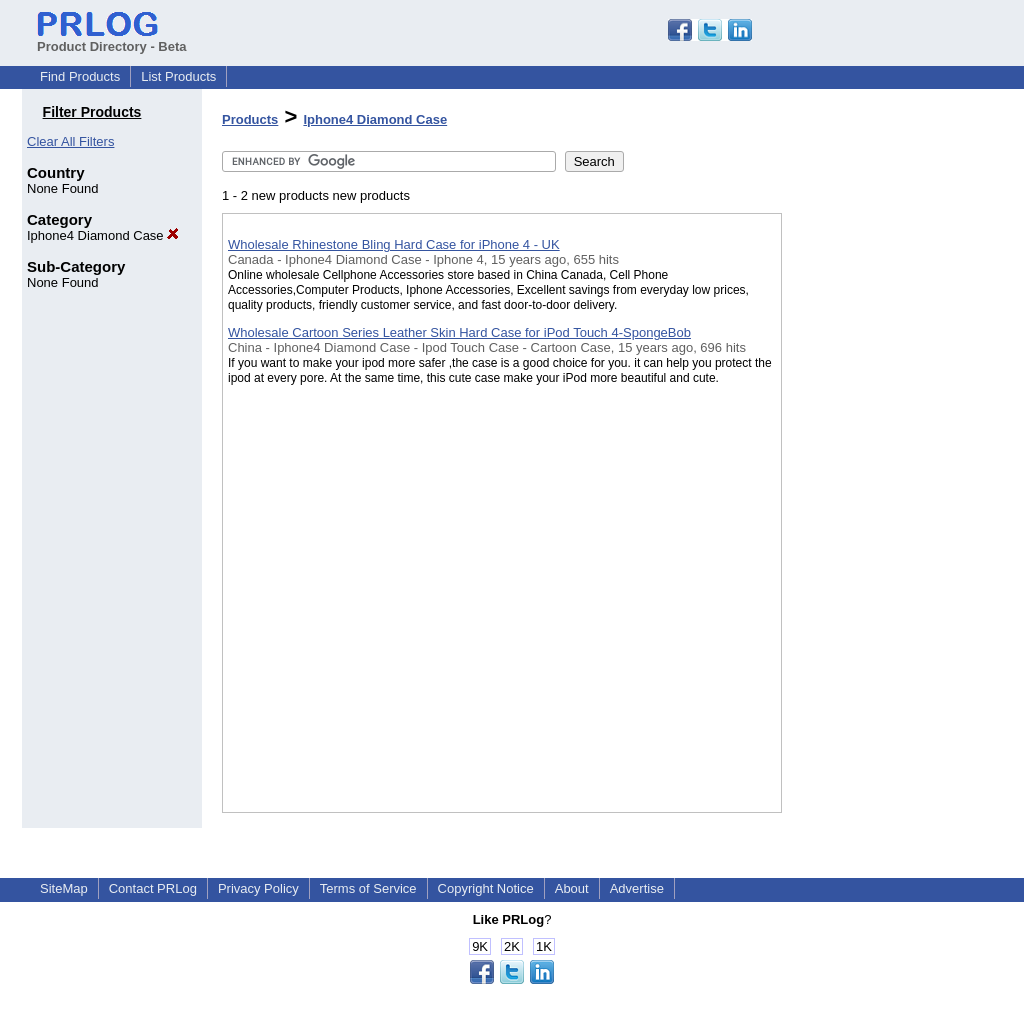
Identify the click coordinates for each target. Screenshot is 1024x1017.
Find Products (80, 76)
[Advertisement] (882, 519)
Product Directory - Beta (112, 39)
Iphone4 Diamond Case (103, 235)
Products (250, 119)
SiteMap (64, 888)
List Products (178, 76)
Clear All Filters (70, 141)
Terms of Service (368, 888)
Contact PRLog (153, 888)
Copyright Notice (486, 888)
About (572, 888)
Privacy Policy (258, 888)
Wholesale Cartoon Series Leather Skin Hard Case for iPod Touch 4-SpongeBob (459, 332)
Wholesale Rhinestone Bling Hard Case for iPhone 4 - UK (394, 244)
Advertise (637, 888)
